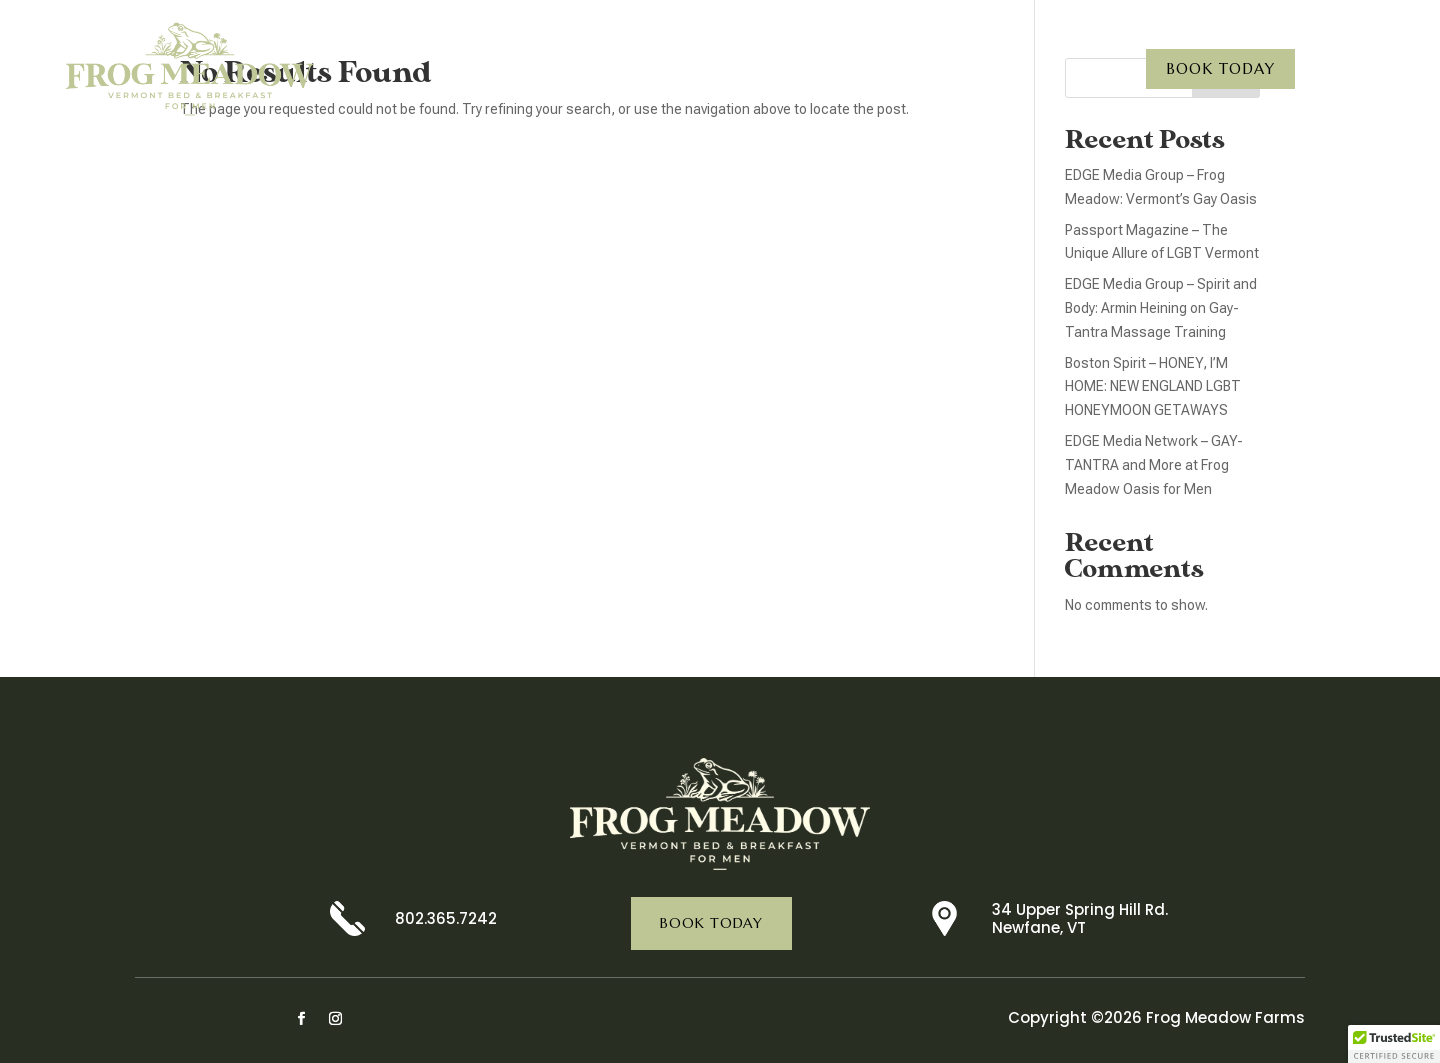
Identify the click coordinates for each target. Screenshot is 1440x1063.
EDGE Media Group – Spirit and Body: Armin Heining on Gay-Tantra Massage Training (1161, 308)
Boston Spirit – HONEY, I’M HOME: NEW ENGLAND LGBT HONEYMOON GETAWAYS (1153, 387)
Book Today (1220, 68)
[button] (1394, 1044)
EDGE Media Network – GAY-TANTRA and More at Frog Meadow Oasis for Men (1154, 465)
